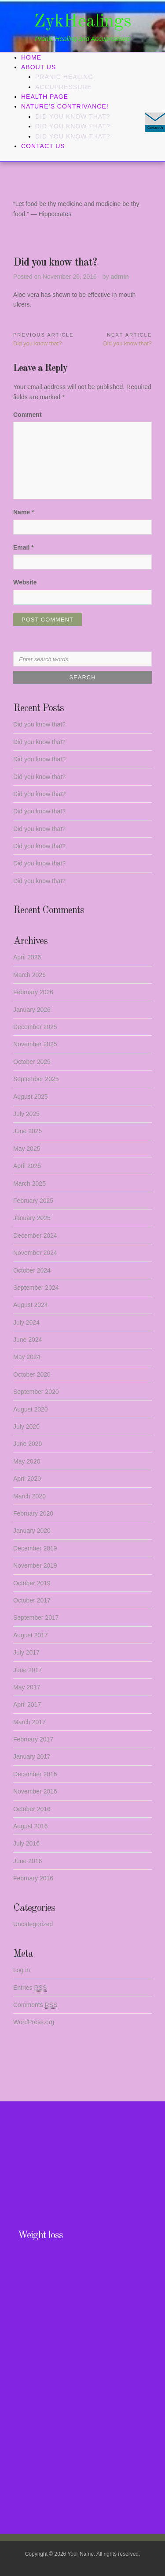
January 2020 (32, 1530)
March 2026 (29, 974)
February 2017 (33, 1739)
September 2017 (36, 1617)
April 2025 (27, 1165)
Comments (35, 2005)
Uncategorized (33, 1924)
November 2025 (35, 1044)
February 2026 (33, 992)
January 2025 (32, 1217)
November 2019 (35, 1565)
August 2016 (30, 1826)
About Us (38, 67)
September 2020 (36, 1391)
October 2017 (32, 1600)
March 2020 (29, 1496)
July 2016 (26, 1843)
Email (23, 547)
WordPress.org (33, 2022)
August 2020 (30, 1409)
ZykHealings (83, 22)
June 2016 (27, 1861)
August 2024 (30, 1304)
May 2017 (26, 1687)
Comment (27, 414)
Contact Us (43, 146)
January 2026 (32, 1009)
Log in (21, 1969)
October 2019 (32, 1583)
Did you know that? (72, 116)
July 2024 (26, 1322)
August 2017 (30, 1635)
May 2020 (26, 1461)
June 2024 (27, 1339)
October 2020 (32, 1374)
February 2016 (33, 1878)
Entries (30, 1988)
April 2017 (27, 1704)
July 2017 (26, 1652)
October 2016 (32, 1808)
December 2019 (35, 1548)
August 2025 (30, 1096)
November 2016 (35, 1791)
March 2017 (29, 1722)
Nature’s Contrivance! (65, 106)
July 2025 (26, 1113)
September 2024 (36, 1287)
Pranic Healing (64, 76)
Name (23, 512)
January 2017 (32, 1756)
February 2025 (33, 1200)
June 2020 (27, 1443)
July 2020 (26, 1426)
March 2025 (29, 1183)
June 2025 (27, 1130)
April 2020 (27, 1478)
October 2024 (32, 1270)
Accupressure (63, 86)
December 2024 (35, 1235)
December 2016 (35, 1774)
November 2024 (35, 1252)
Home (31, 57)
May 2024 (26, 1356)
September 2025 (36, 1078)
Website (25, 582)
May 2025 (26, 1148)
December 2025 (35, 1026)
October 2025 (32, 1061)
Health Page (44, 96)
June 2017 (27, 1670)
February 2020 (33, 1513)
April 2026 (27, 957)
